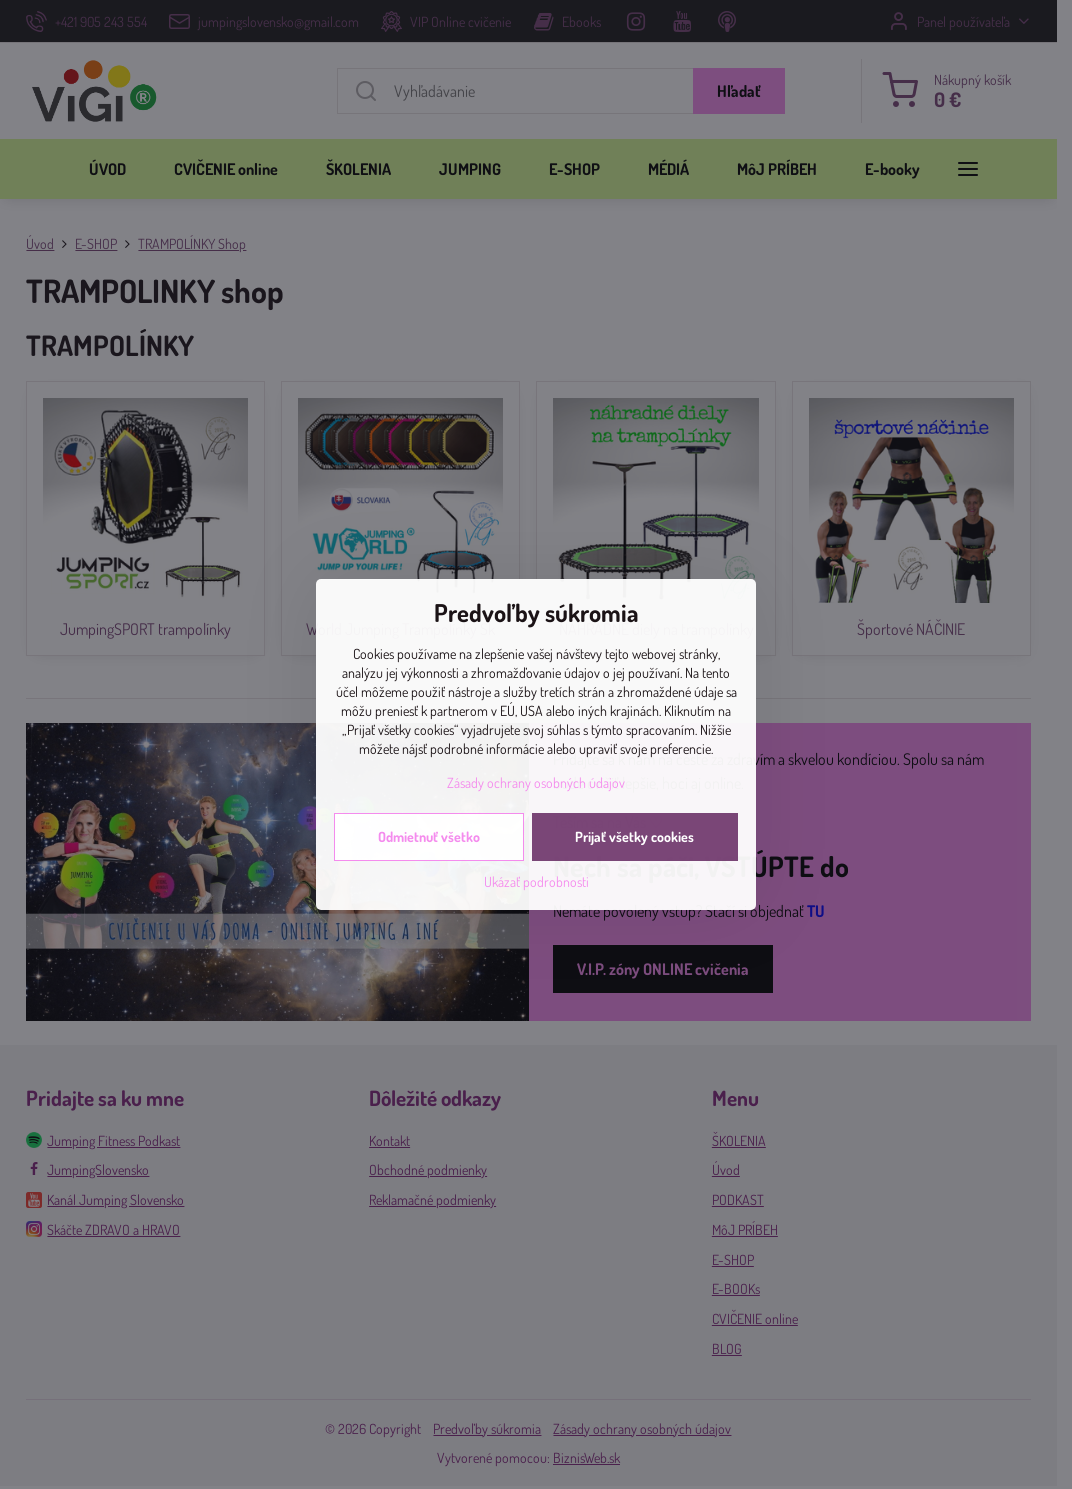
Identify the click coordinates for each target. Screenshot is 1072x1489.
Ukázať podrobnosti (536, 881)
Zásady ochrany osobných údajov (536, 782)
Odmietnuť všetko (429, 836)
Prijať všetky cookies (634, 836)
